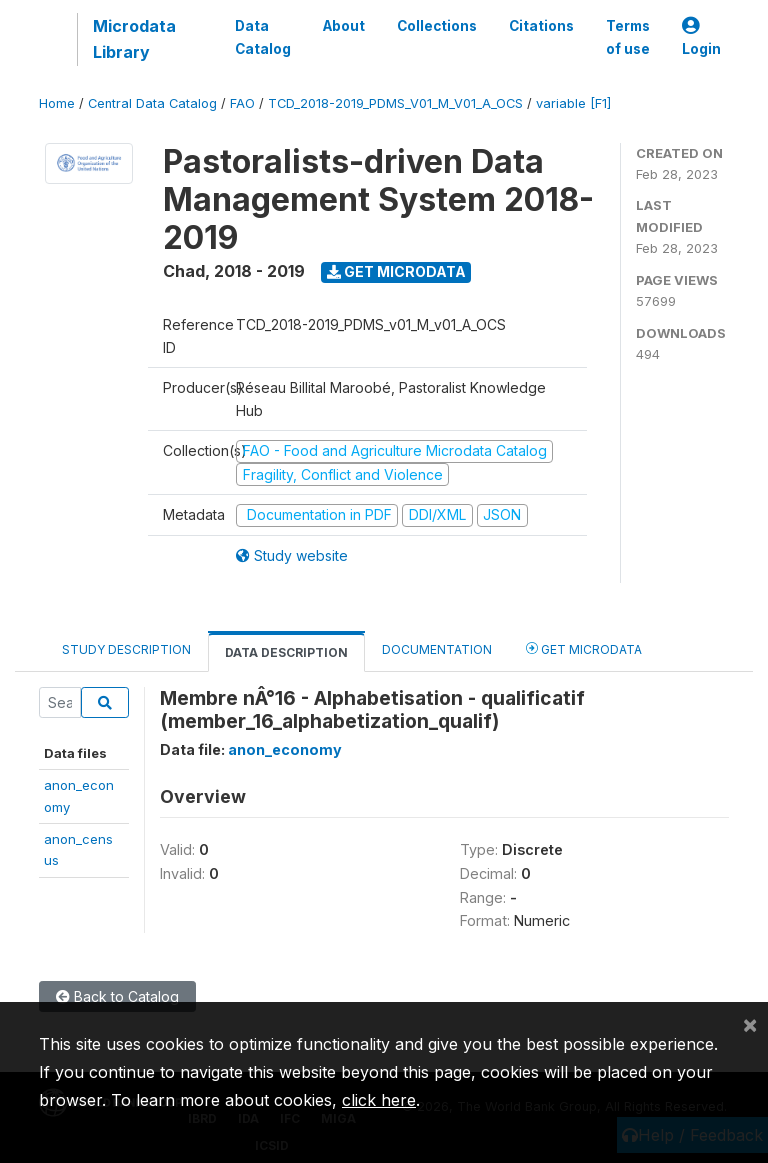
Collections (437, 26)
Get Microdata (396, 271)
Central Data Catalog (152, 103)
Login (701, 37)
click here (379, 1100)
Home (57, 103)
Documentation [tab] (437, 649)
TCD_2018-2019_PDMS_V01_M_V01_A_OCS (395, 103)
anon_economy (285, 749)
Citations (541, 26)
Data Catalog (263, 37)
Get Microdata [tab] (584, 648)
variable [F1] (573, 103)
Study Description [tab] (126, 649)
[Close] (750, 1024)
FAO (242, 103)
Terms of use (628, 37)
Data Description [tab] (286, 652)
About (344, 26)
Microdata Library (134, 39)
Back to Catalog (117, 996)
